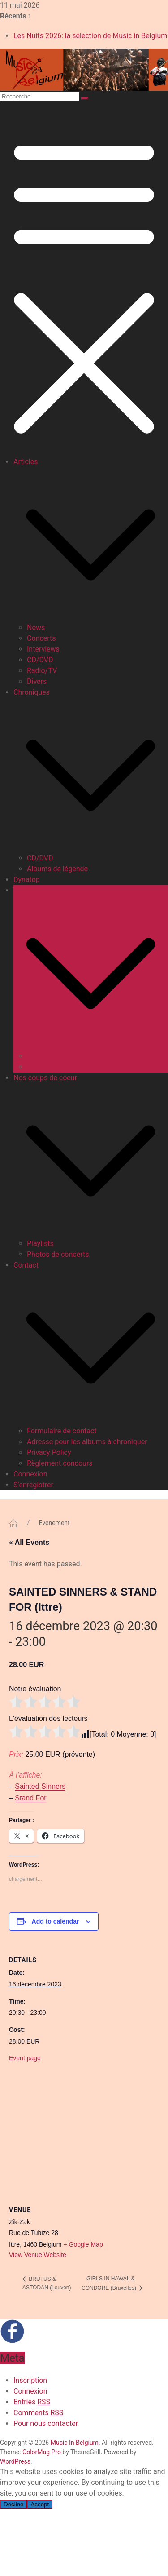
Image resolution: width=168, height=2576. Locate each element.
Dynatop (26, 879)
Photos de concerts (58, 1254)
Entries (31, 2402)
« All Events (29, 1542)
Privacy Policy (49, 1452)
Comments (38, 2412)
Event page (25, 2058)
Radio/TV (42, 670)
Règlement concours (60, 1463)
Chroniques (31, 692)
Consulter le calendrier (62, 1056)
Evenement (54, 1522)
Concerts (41, 638)
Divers (37, 681)
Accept (39, 2504)
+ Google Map (83, 2244)
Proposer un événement (65, 1067)
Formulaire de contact (62, 1431)
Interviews (43, 649)
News (36, 627)
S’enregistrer (33, 1485)
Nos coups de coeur (45, 1077)
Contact (26, 1265)
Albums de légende (57, 869)
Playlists (40, 1243)
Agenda (25, 890)
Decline (13, 2504)
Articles (25, 461)
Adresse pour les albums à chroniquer (87, 1441)
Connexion (30, 1474)
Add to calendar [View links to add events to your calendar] (55, 1921)
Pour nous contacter (45, 2423)
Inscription (30, 2380)
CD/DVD (40, 660)
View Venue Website (37, 2254)
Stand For (30, 1798)
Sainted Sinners (40, 1786)
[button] (90, 544)
